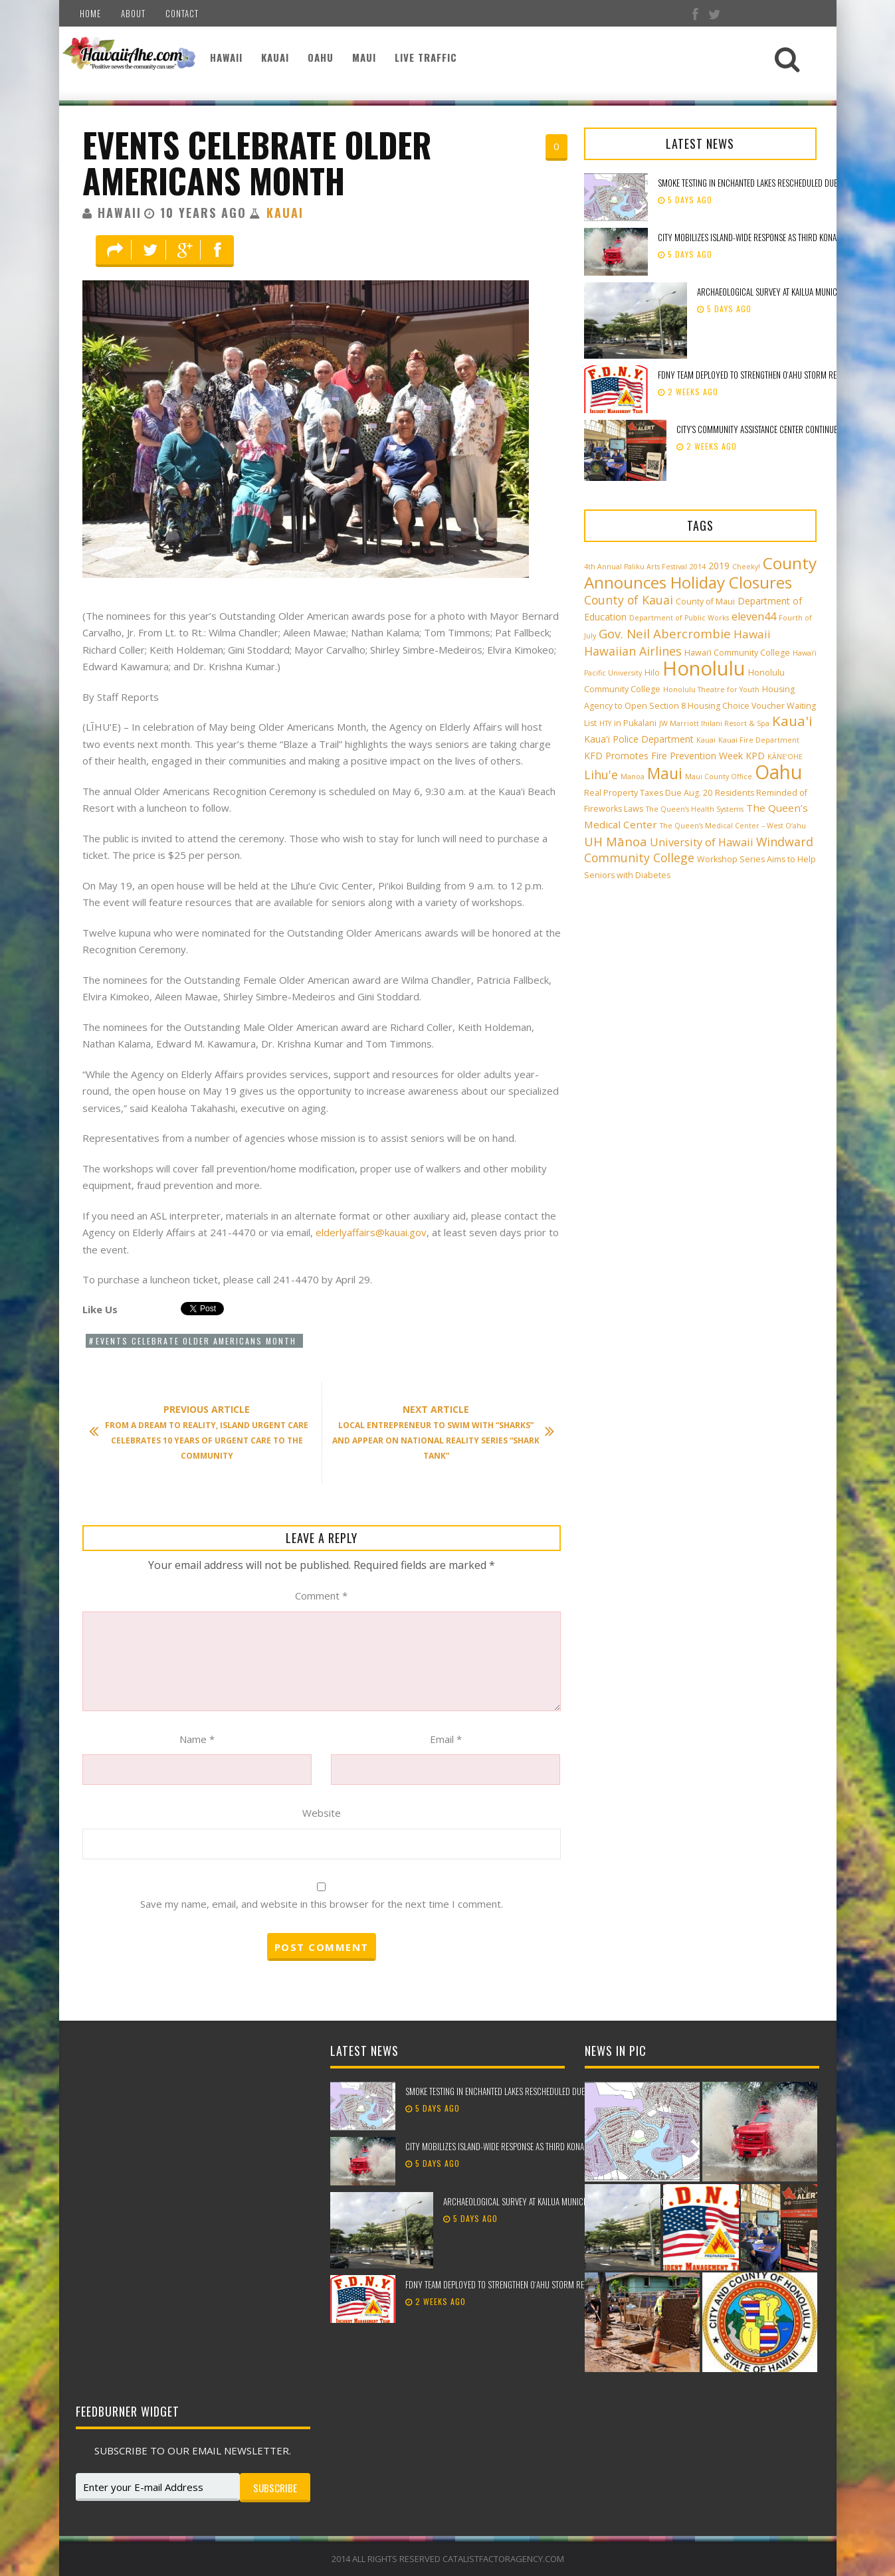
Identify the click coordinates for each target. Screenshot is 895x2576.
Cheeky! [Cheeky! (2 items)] (746, 566)
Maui (364, 57)
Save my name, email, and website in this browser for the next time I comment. (321, 1903)
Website (321, 1812)
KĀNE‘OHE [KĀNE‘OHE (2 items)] (785, 756)
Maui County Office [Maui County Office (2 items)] (718, 776)
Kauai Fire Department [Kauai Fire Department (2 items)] (758, 740)
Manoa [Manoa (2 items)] (633, 776)
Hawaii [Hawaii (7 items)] (752, 634)
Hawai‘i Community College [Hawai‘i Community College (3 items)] (737, 652)
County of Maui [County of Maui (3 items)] (705, 601)
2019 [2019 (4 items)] (719, 565)
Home (90, 13)
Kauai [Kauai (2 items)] (706, 740)
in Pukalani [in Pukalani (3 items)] (635, 723)
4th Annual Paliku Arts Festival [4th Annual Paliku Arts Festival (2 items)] (635, 566)
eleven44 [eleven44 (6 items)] (754, 616)
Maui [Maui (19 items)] (664, 773)
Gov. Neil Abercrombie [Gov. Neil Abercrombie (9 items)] (665, 633)
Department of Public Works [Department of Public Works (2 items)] (679, 617)
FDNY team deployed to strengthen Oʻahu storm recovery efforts (774, 375)
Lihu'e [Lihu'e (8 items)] (601, 774)
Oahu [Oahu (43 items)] (778, 771)
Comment (321, 1595)
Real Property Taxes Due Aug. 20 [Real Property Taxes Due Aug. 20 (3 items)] (648, 792)
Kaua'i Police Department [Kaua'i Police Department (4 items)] (639, 739)
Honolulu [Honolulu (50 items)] (704, 668)
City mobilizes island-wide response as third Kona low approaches (524, 2146)
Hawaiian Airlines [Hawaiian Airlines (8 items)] (633, 651)
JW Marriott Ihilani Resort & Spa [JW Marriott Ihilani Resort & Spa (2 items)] (714, 723)
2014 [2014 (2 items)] (698, 566)
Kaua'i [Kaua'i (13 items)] (792, 720)
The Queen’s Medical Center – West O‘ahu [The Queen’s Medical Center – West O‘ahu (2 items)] (733, 825)
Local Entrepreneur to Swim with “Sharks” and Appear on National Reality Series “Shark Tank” (436, 1432)
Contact (182, 13)
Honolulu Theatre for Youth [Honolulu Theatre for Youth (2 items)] (711, 689)
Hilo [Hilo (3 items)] (652, 672)
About (133, 13)
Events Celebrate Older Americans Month (256, 162)
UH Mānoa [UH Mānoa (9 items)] (615, 841)
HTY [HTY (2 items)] (605, 723)
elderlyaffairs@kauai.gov (371, 1232)
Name (197, 1739)
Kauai (275, 57)
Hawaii (226, 57)
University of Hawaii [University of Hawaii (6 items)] (701, 842)
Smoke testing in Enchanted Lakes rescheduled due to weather (768, 183)
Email (446, 1739)
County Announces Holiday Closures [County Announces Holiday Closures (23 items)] (700, 572)
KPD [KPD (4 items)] (755, 755)
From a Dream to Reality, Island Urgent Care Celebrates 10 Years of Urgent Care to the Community (205, 1432)
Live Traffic (426, 57)
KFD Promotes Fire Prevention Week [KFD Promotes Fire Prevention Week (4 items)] (663, 755)
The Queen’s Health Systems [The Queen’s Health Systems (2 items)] (695, 809)
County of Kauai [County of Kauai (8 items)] (628, 600)
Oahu (321, 57)
